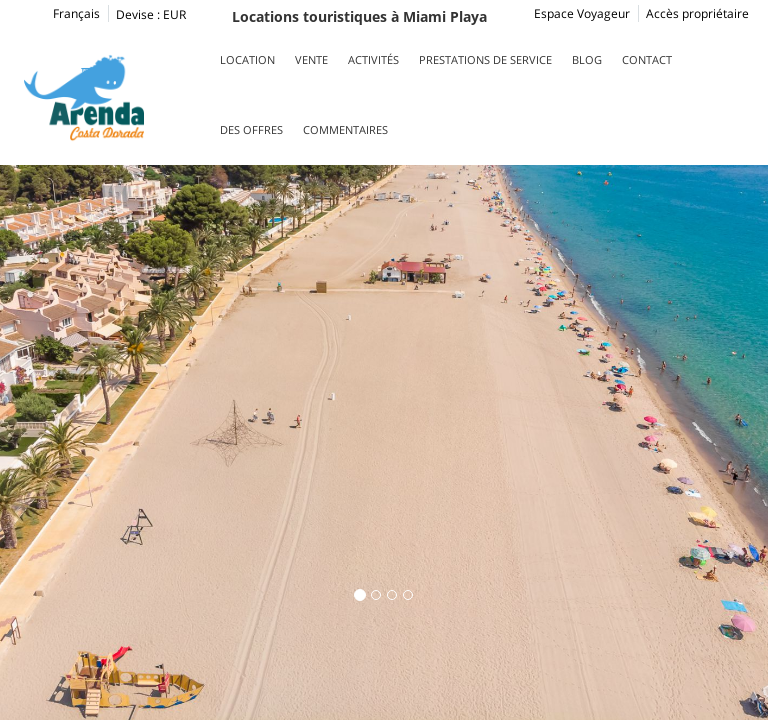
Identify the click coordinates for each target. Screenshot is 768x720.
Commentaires (345, 129)
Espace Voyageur (582, 13)
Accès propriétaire (697, 13)
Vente (311, 59)
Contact (647, 59)
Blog (587, 59)
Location (247, 59)
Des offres (251, 129)
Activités (373, 59)
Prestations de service (485, 59)
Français (60, 13)
